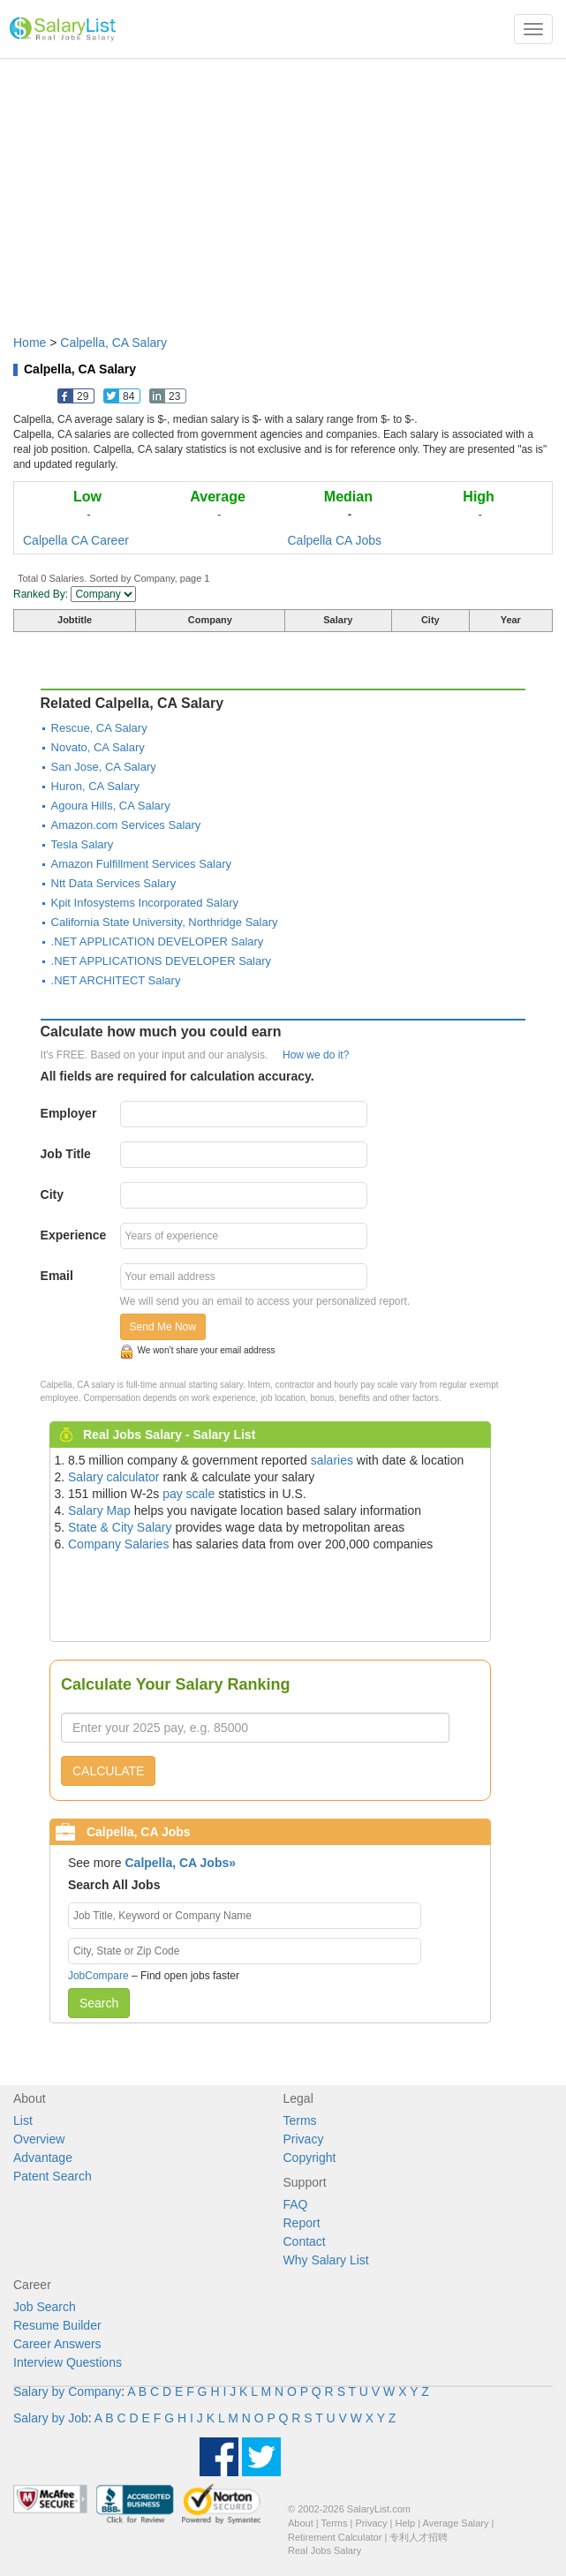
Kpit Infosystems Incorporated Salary (144, 902)
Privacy (303, 2139)
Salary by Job (50, 2418)
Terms (300, 2120)
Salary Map (99, 1510)
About (300, 2523)
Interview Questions (67, 2362)
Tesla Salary (82, 844)
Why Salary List (326, 2260)
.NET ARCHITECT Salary (116, 980)
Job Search (44, 2307)
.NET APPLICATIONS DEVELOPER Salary (161, 961)
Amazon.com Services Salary (126, 825)
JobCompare (98, 1976)
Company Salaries (118, 1544)
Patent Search (52, 2176)
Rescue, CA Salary (99, 727)
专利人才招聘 (418, 2537)
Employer (69, 1113)
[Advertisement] (283, 188)
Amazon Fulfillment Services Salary (141, 863)
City (52, 1194)
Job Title (66, 1154)
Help (406, 2523)
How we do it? (316, 1055)
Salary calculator (114, 1477)
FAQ (295, 2204)
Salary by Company (67, 2391)
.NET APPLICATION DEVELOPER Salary (157, 941)
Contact (304, 2241)
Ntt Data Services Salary (114, 883)
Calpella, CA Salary (113, 342)
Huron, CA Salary (95, 786)
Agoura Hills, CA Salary (110, 805)
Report (302, 2223)
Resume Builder (57, 2325)
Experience (74, 1235)
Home (29, 342)
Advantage (42, 2157)
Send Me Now (163, 1327)
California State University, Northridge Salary (164, 922)
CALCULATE (108, 1771)
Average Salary (456, 2523)
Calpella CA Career (76, 540)
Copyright (309, 2157)
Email (57, 1276)
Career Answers (57, 2344)
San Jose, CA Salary (103, 766)
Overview (38, 2139)
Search (98, 2003)
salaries (332, 1460)
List (23, 2120)
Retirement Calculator (334, 2537)
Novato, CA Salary (98, 747)
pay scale (188, 1494)
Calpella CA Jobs (335, 540)
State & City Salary (120, 1527)
